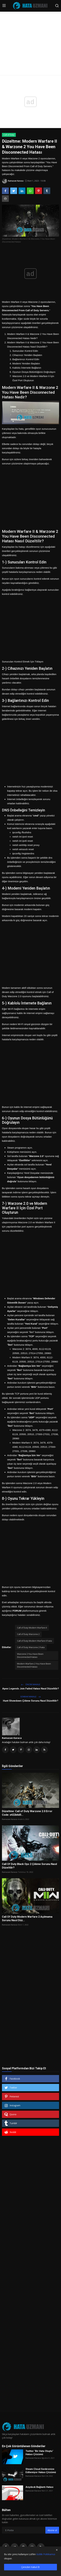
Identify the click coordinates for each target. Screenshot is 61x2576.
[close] (56, 2550)
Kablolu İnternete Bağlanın (26, 367)
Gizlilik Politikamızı (45, 2554)
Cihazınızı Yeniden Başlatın (27, 355)
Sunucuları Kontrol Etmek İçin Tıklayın (22, 661)
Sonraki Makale (30, 1696)
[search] (57, 5)
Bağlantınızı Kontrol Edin (25, 359)
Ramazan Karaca (12, 1737)
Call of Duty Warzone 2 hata (31, 1647)
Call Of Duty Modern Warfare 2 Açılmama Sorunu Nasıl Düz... (27, 1918)
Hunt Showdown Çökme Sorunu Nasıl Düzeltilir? (30, 1700)
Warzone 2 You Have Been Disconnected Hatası (30, 1655)
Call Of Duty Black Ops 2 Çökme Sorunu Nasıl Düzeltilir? (29, 1866)
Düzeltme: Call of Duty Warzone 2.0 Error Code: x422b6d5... (27, 1813)
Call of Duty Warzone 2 (28, 1634)
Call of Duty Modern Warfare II (32, 1627)
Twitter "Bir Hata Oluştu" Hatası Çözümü (39, 2453)
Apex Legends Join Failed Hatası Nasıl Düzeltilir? (30, 1688)
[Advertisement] (30, 32)
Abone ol (52, 2530)
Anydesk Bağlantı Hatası (39, 2487)
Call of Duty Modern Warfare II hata (34, 1640)
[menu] (4, 5)
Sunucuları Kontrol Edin (25, 350)
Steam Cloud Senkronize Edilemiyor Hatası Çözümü (41, 2471)
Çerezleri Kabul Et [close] (30, 2567)
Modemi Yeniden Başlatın (26, 363)
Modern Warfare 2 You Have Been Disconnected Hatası (34, 1665)
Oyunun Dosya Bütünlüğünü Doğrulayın (33, 372)
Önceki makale (30, 1684)
